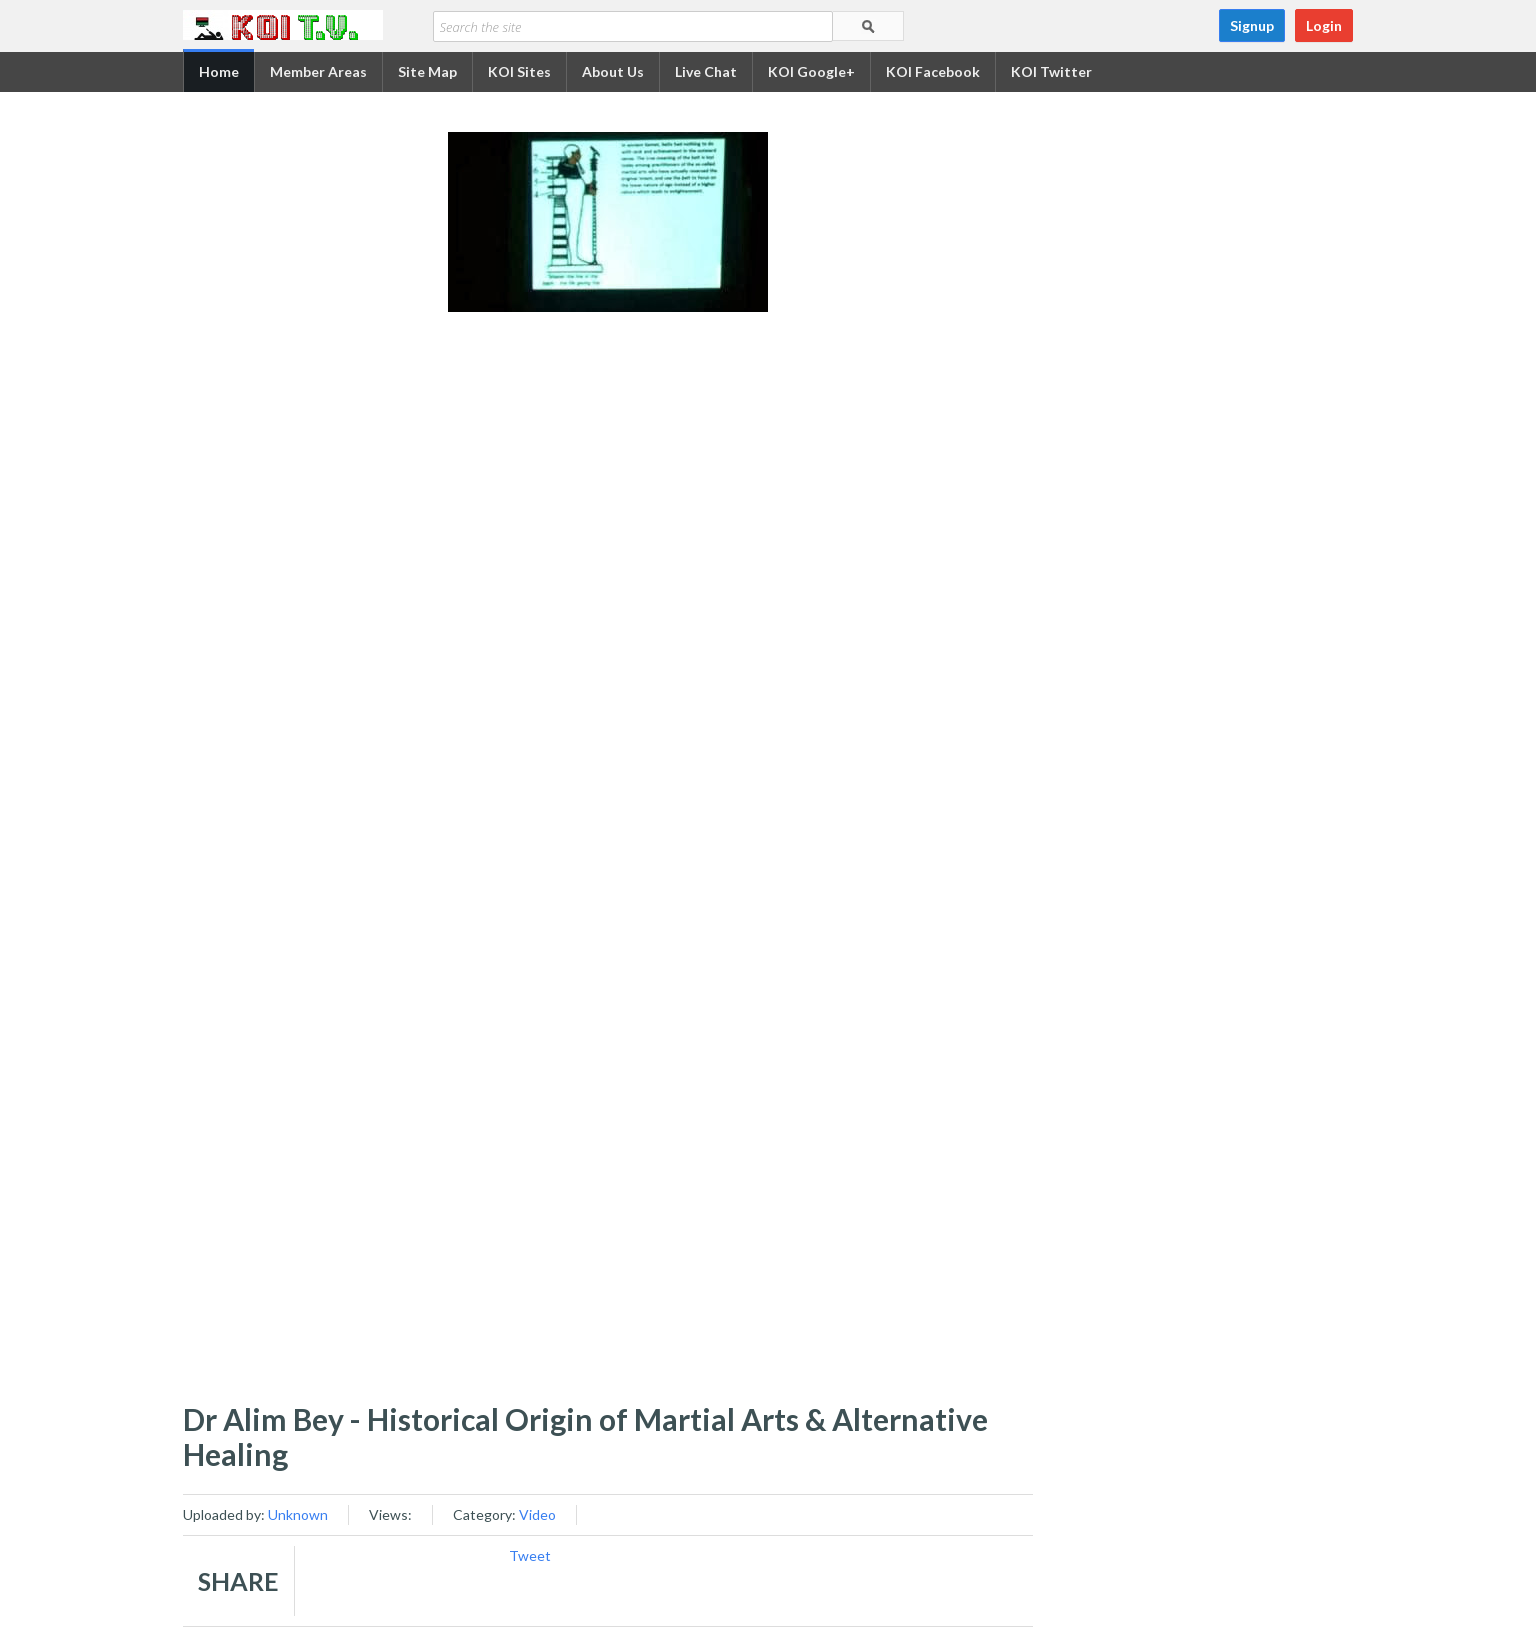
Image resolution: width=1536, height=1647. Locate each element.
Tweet (530, 1555)
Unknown (298, 1514)
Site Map (427, 71)
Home (219, 71)
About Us (613, 71)
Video (537, 1514)
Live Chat (706, 71)
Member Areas (318, 71)
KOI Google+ (811, 71)
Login (1324, 25)
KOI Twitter (1051, 71)
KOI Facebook (933, 71)
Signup (1252, 25)
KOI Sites (519, 71)
